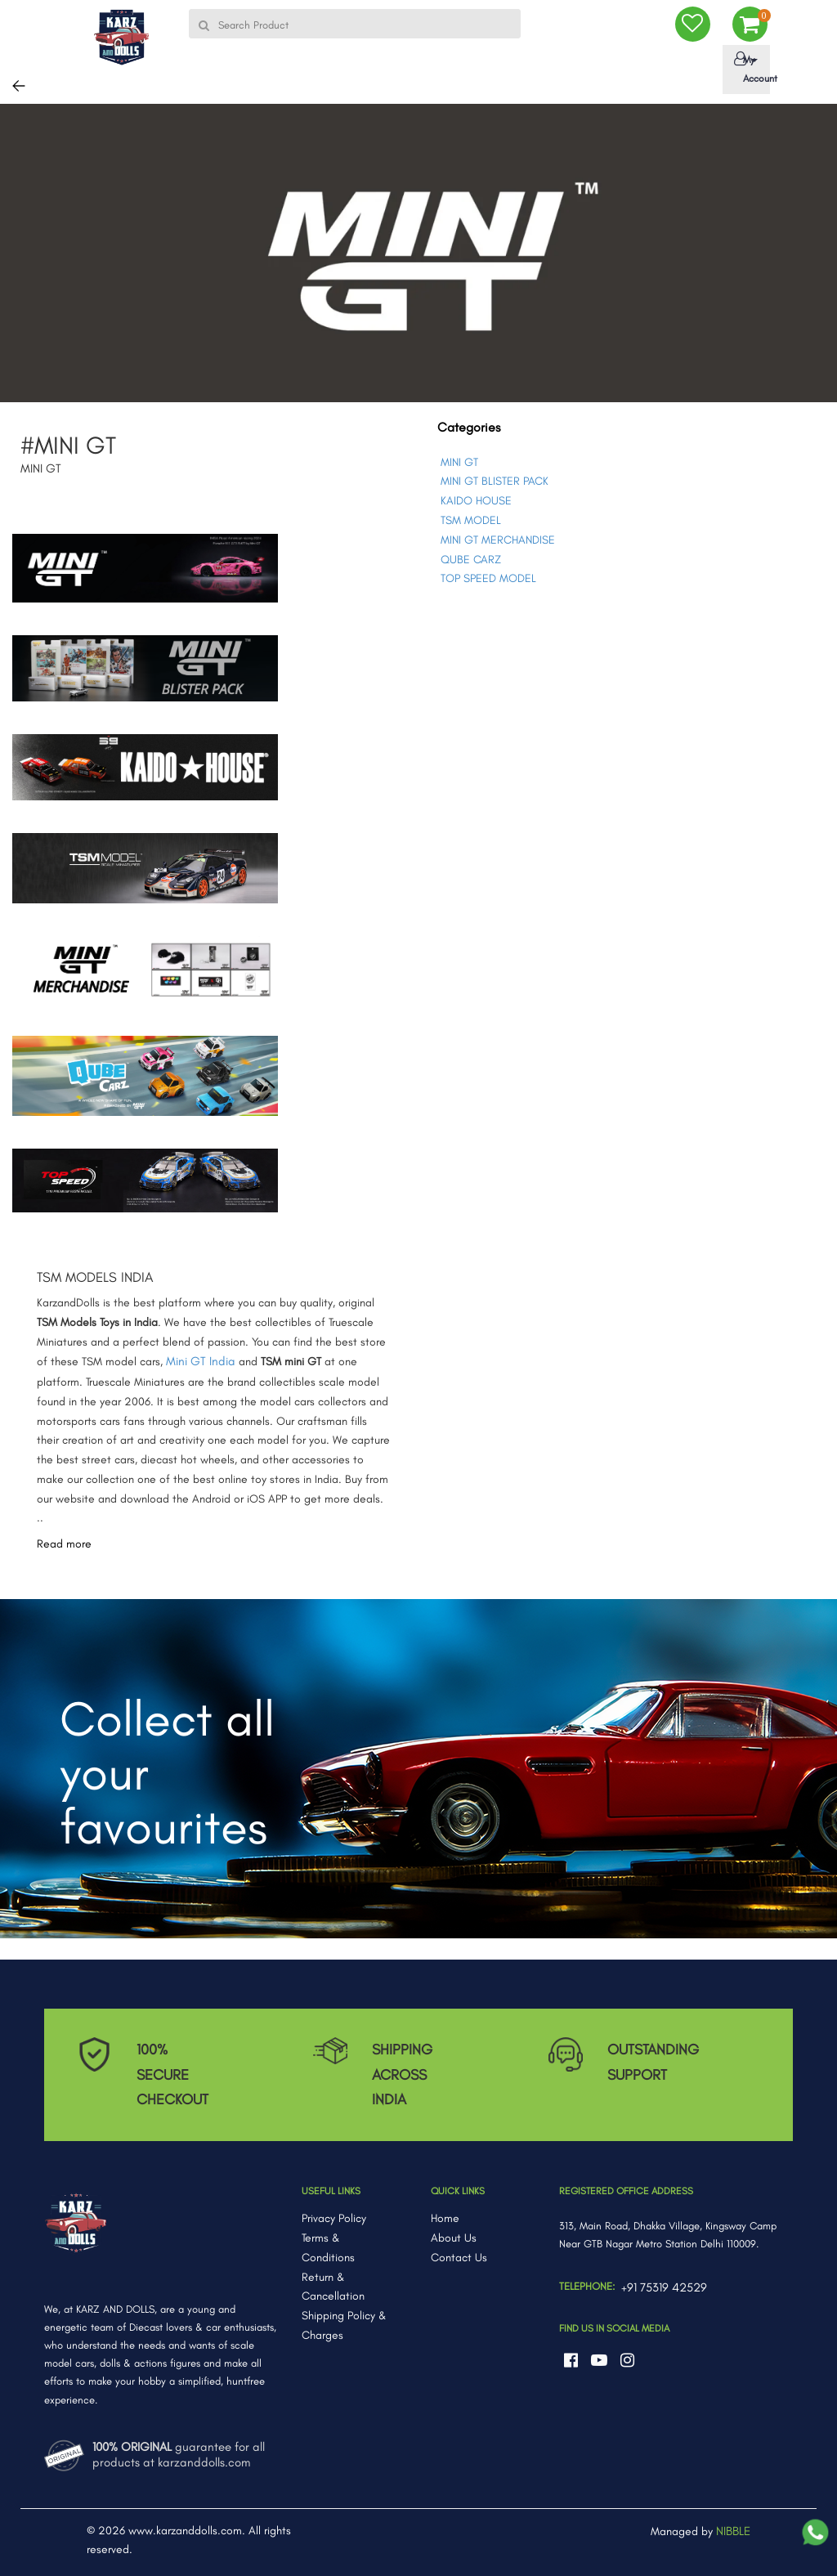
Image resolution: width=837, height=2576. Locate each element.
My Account (749, 68)
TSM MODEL (471, 520)
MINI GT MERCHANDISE (498, 540)
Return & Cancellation (333, 2287)
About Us (454, 2238)
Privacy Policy (334, 2218)
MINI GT (459, 462)
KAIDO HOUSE (476, 501)
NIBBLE (733, 2531)
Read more (64, 1544)
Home (445, 2218)
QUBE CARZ (471, 560)
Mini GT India (200, 1361)
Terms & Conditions (328, 2248)
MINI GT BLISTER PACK (494, 481)
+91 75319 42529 (664, 2287)
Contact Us (459, 2258)
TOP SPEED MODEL (488, 578)
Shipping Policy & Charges (344, 2325)
